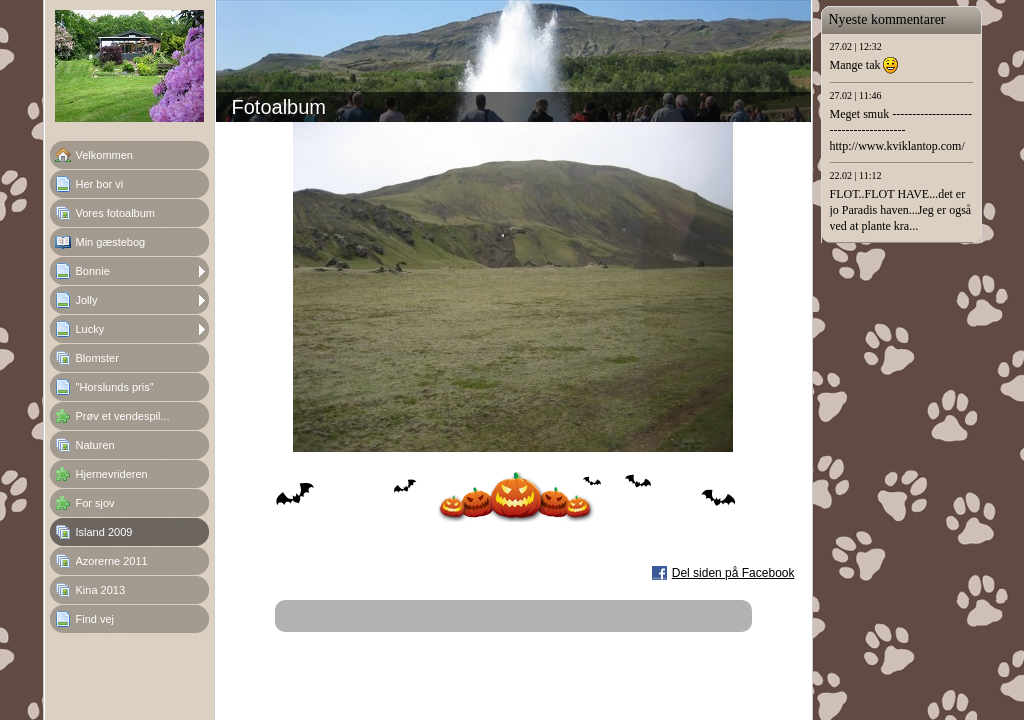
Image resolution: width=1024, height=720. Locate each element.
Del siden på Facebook (733, 573)
